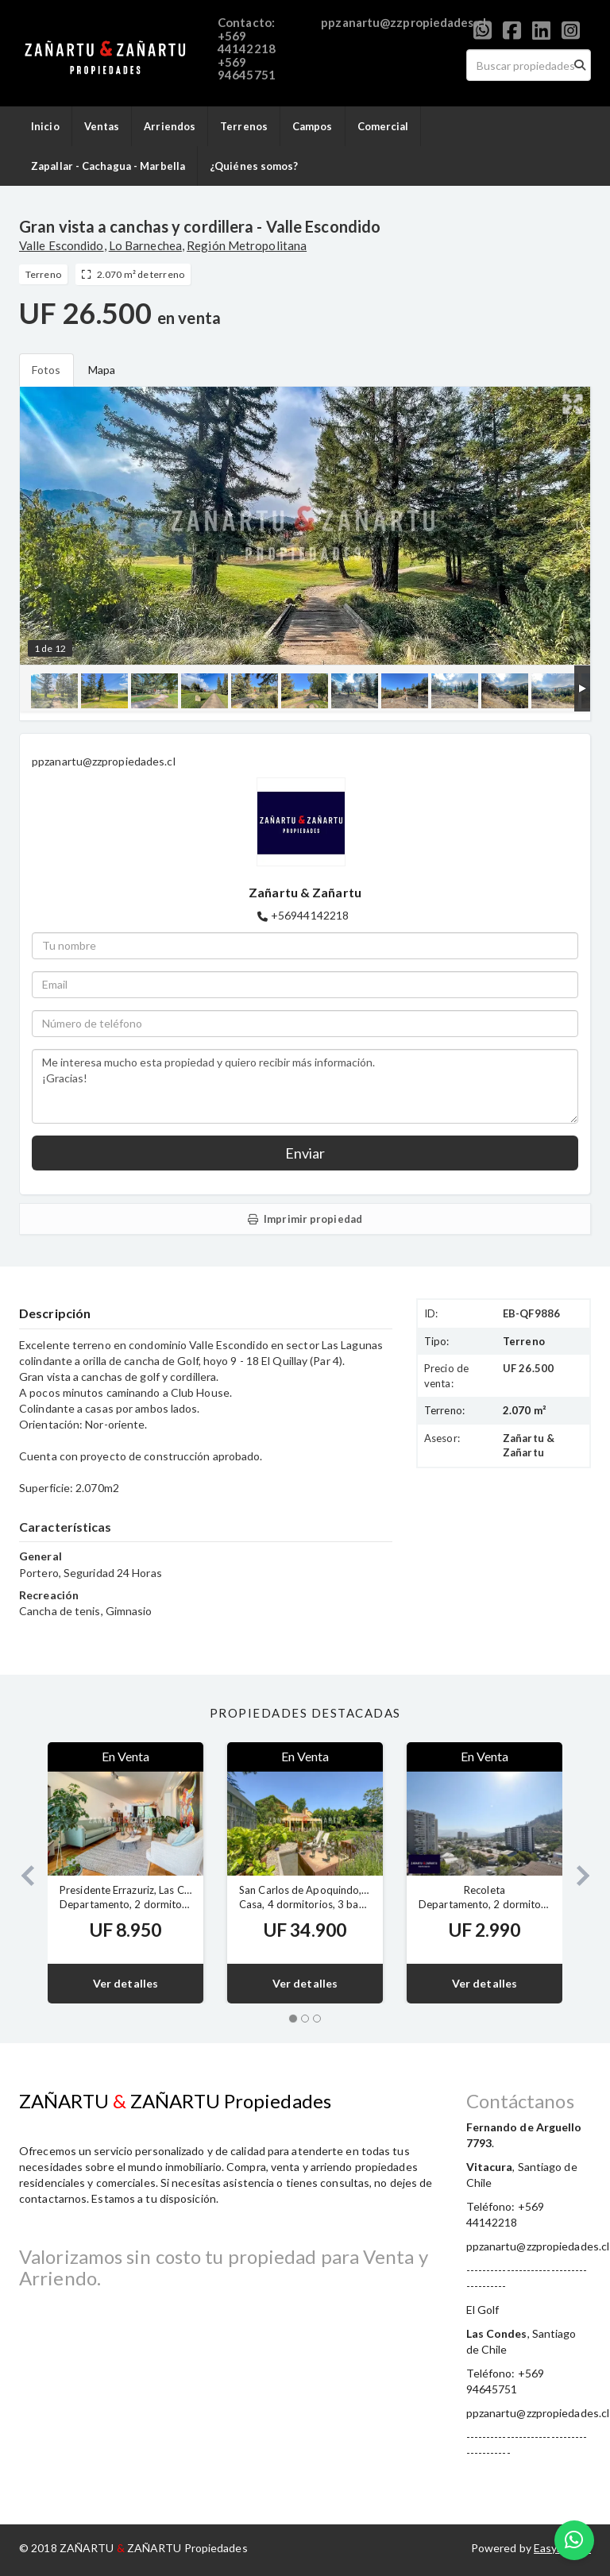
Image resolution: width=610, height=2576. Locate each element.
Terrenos (244, 126)
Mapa (101, 369)
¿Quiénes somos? (254, 166)
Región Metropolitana (247, 245)
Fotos (46, 369)
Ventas (102, 126)
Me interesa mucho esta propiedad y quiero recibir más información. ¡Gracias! (305, 1086)
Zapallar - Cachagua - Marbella (108, 166)
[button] (21, 1872)
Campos (312, 126)
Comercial (383, 126)
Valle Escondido (61, 245)
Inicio (45, 126)
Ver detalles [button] (125, 1983)
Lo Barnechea (145, 245)
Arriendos (169, 126)
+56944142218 (310, 915)
